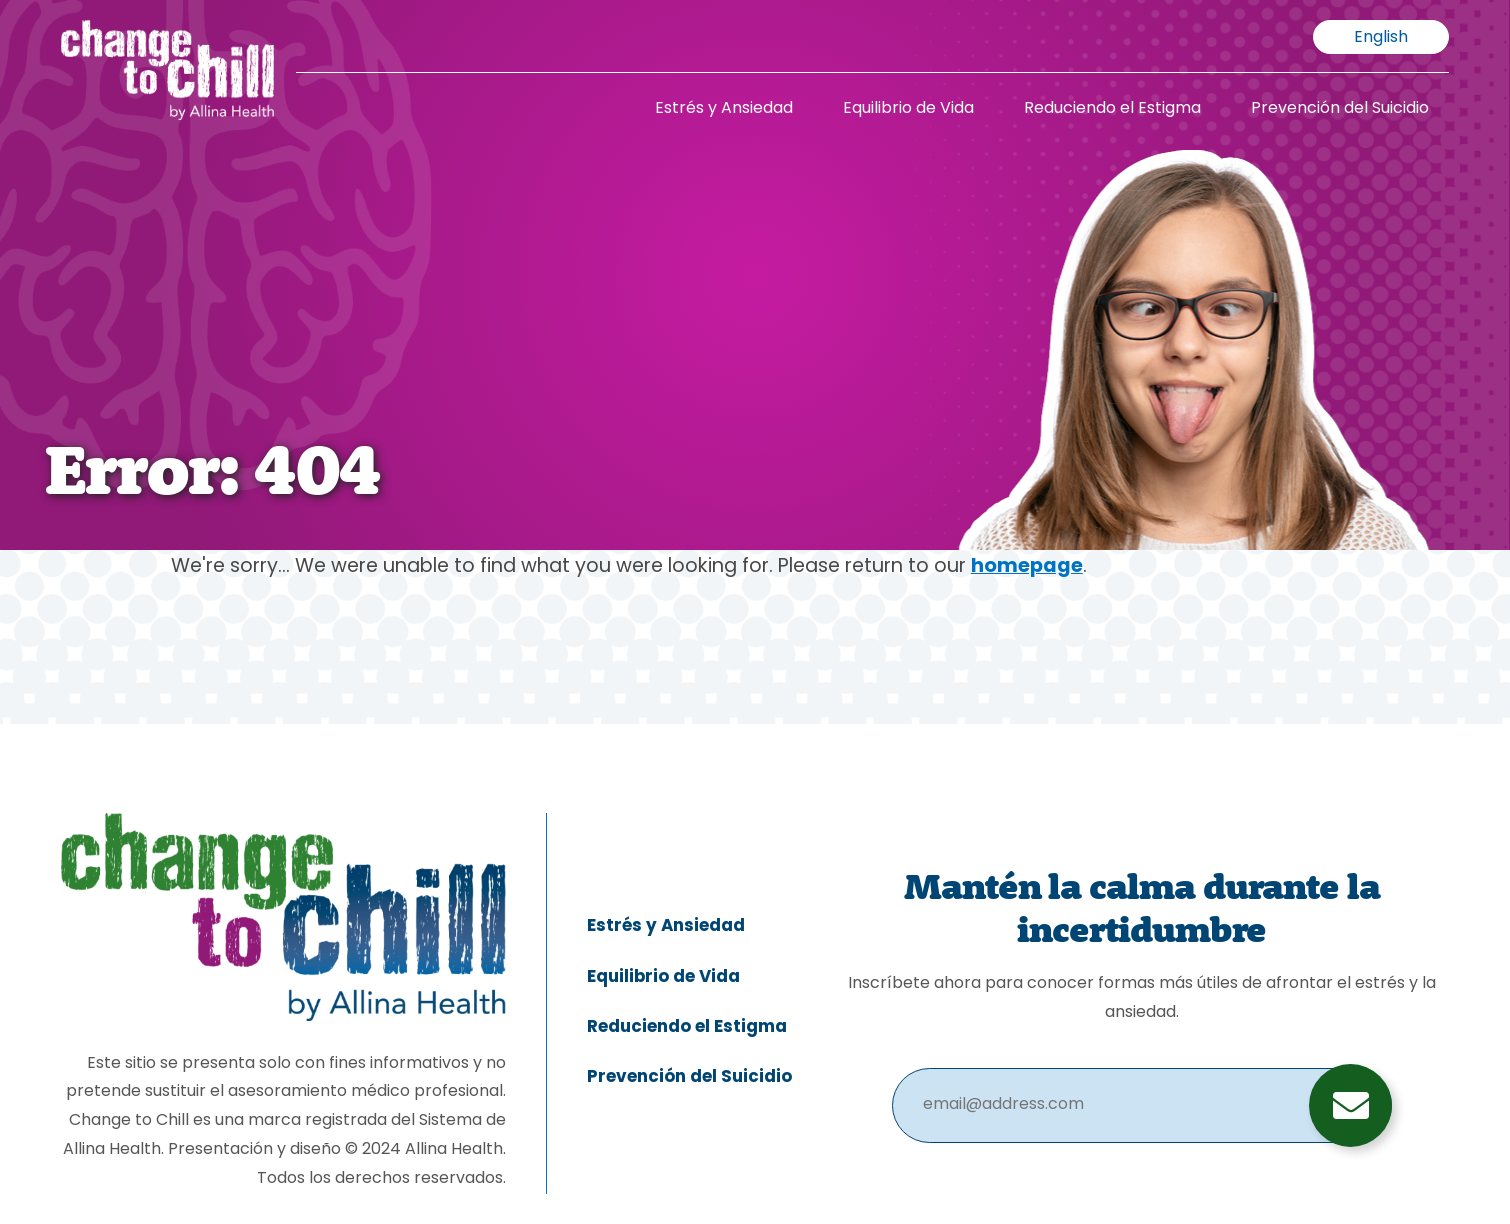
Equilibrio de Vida (908, 109)
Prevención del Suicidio (1340, 109)
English (1381, 38)
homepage (1027, 567)
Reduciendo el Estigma (1112, 109)
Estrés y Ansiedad (724, 109)
